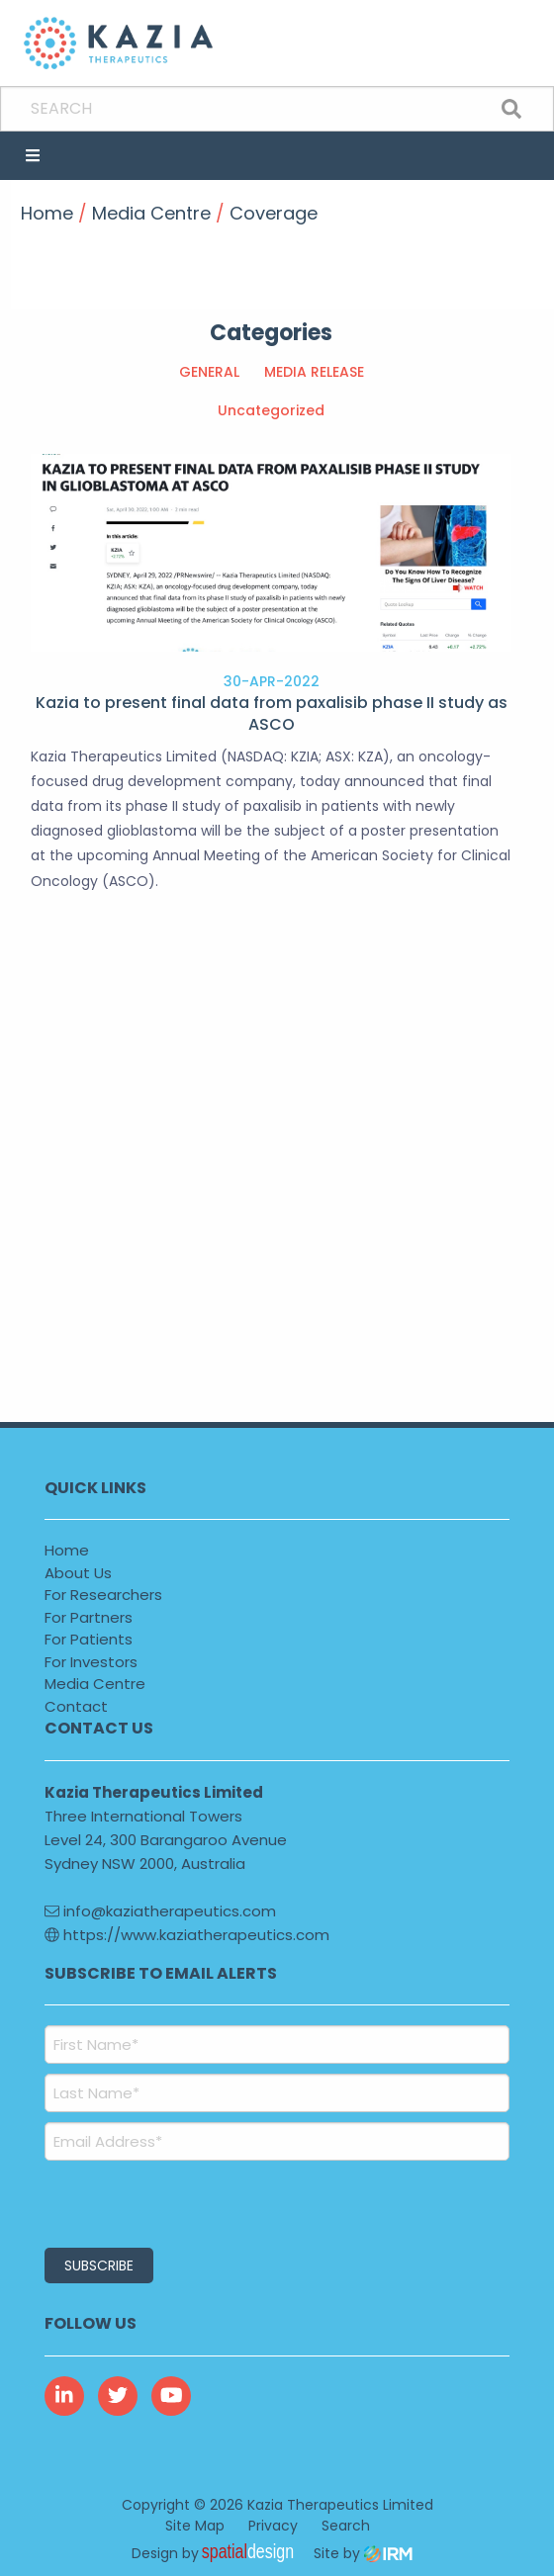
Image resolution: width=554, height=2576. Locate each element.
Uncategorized (271, 410)
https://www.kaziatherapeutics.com (187, 1934)
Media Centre (95, 1683)
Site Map (195, 2525)
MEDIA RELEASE (314, 372)
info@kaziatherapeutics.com (160, 1911)
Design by (218, 2553)
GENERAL (209, 372)
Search (346, 2525)
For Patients (89, 1639)
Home (67, 1550)
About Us (78, 1572)
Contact (76, 1706)
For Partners (89, 1617)
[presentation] (165, 2201)
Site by (363, 2553)
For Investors (91, 1661)
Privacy (273, 2525)
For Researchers (103, 1594)
